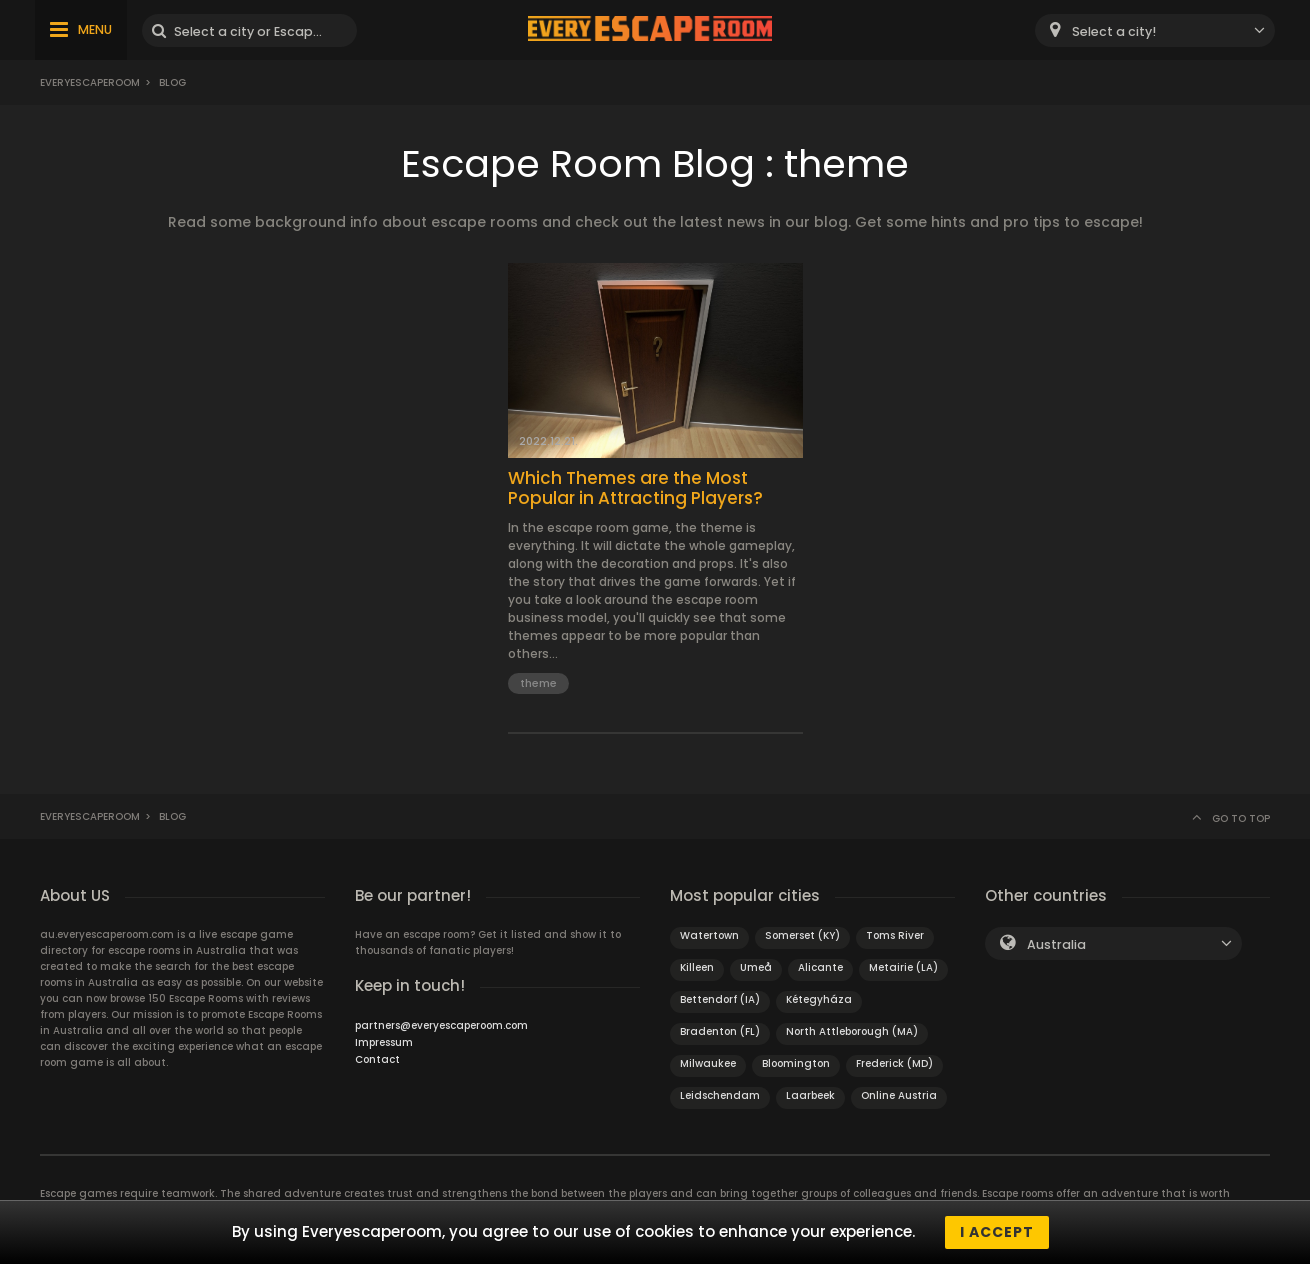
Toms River (895, 935)
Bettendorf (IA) (720, 999)
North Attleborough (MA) (852, 1031)
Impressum (384, 1042)
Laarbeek (810, 1095)
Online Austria (899, 1095)
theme (538, 683)
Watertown (709, 935)
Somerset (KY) (802, 935)
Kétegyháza (819, 999)
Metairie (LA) (903, 967)
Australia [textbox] (1056, 944)
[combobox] (1155, 30)
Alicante (820, 967)
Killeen (697, 967)
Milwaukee (708, 1063)
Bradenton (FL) (720, 1031)
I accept (997, 1232)
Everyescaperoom (90, 82)
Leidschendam (720, 1095)
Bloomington (796, 1063)
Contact (377, 1059)
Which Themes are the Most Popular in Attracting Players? (635, 488)
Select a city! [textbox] (1114, 31)
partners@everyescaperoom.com (441, 1025)
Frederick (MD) (894, 1063)
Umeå (756, 967)
